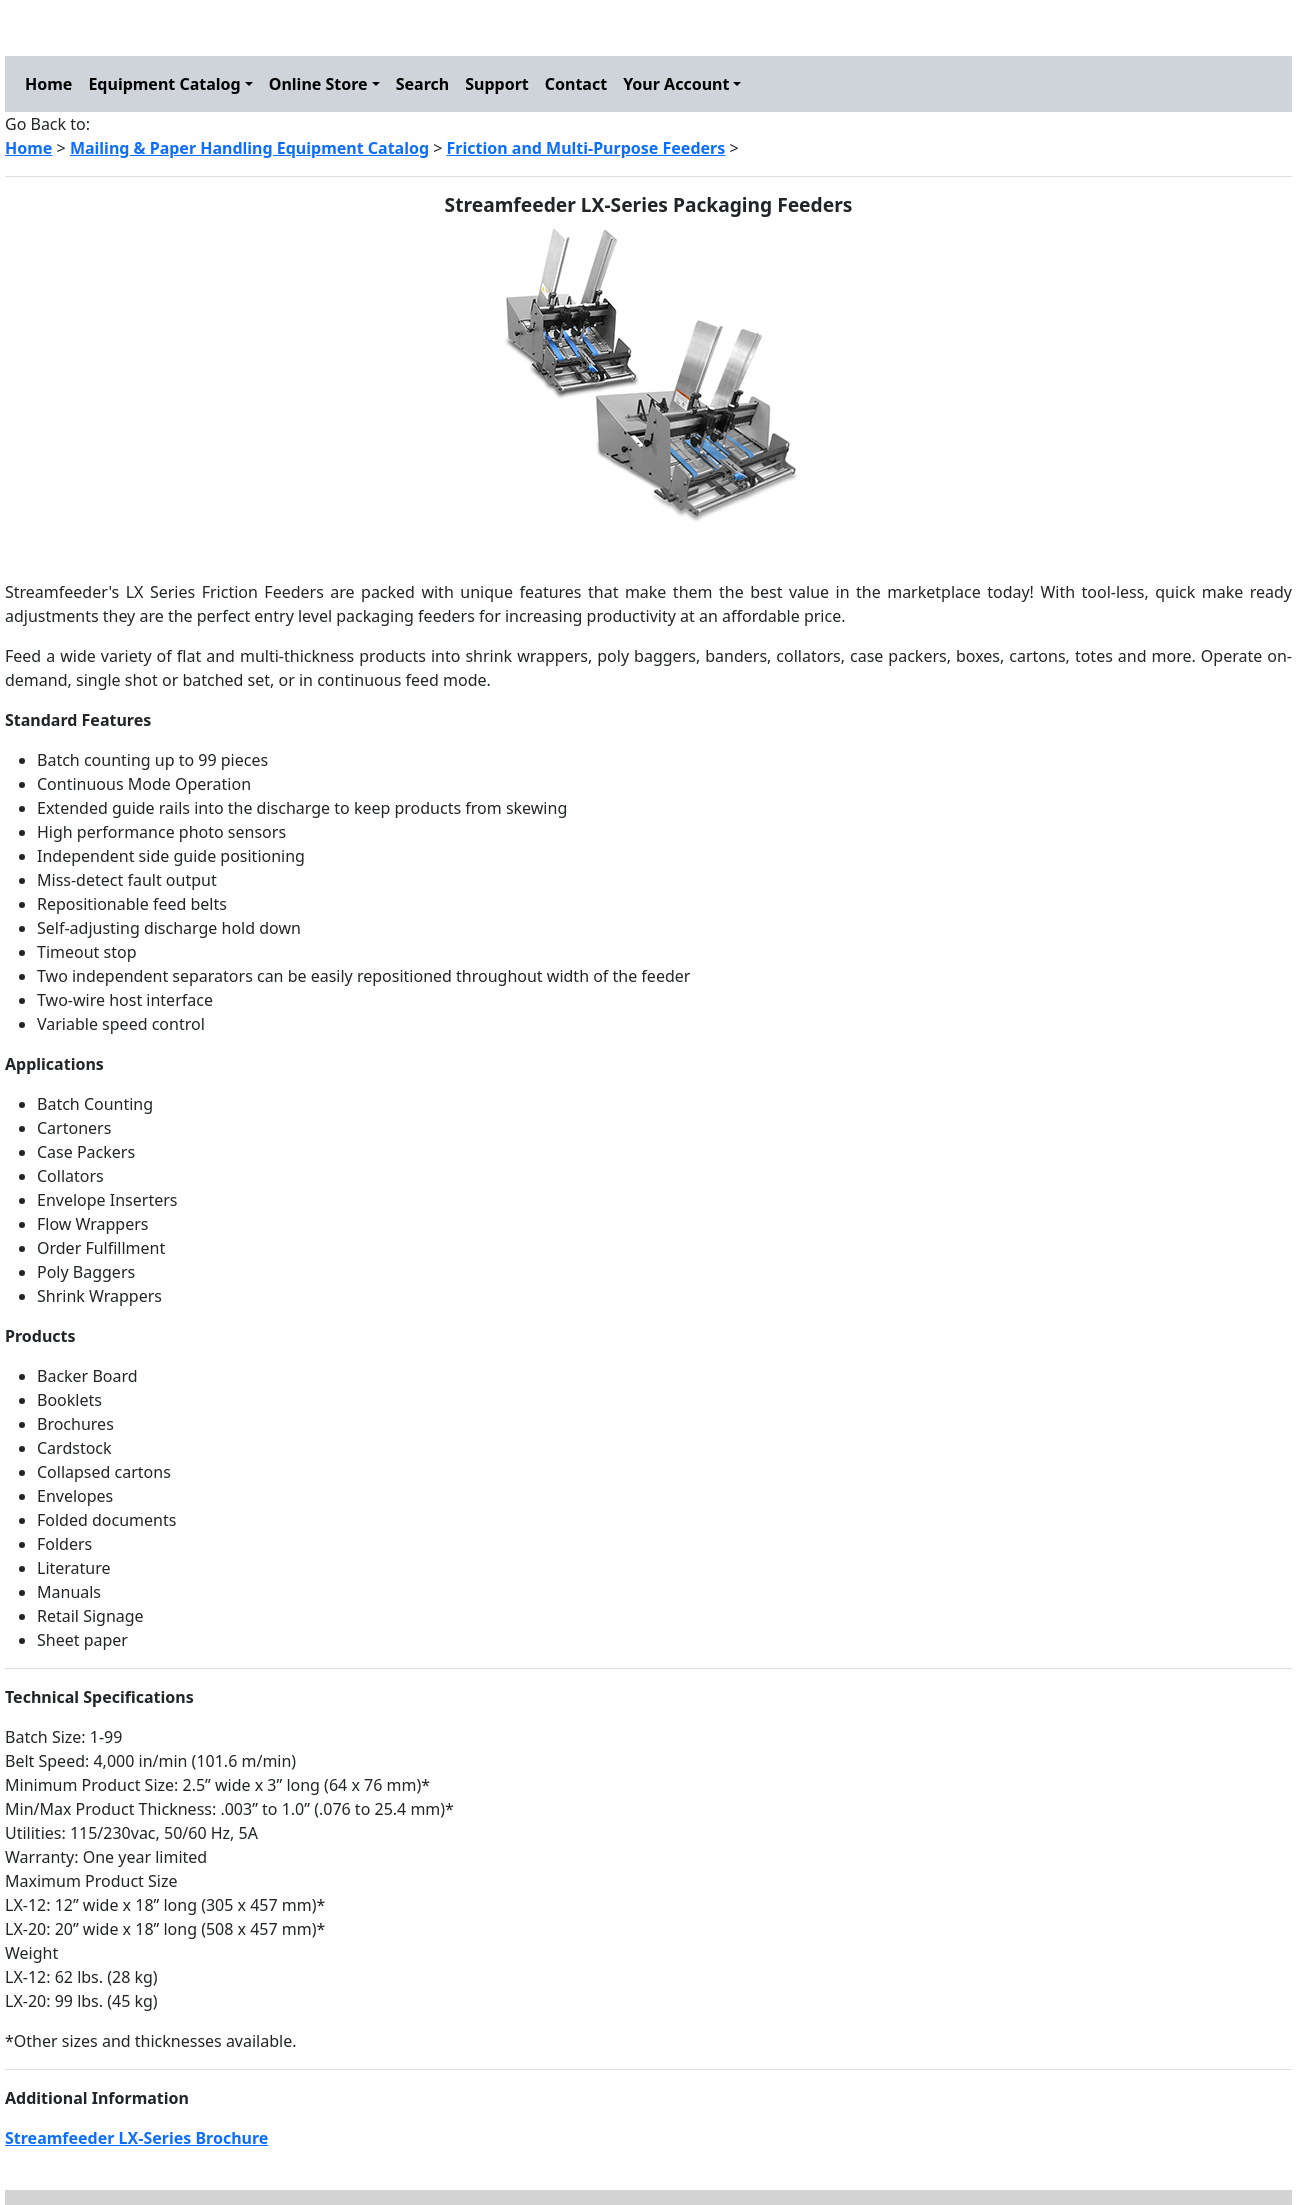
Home (48, 84)
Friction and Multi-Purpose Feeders (586, 148)
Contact (576, 84)
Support (497, 84)
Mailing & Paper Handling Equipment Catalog (249, 148)
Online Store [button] (318, 84)
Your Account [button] (676, 84)
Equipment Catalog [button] (164, 84)
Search (422, 84)
